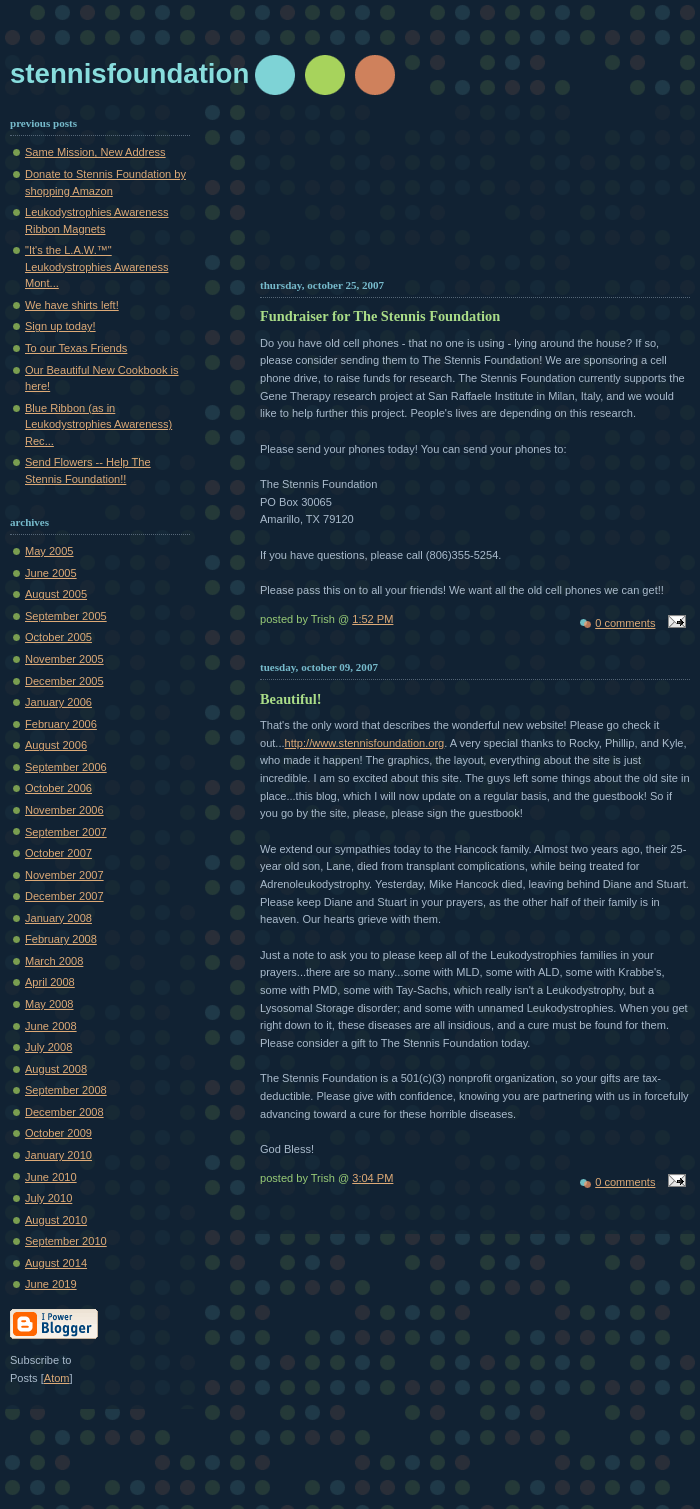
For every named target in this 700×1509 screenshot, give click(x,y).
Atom (57, 1378)
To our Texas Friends (76, 348)
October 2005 (58, 637)
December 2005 (64, 681)
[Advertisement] (475, 195)
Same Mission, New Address (95, 152)
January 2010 (58, 1155)
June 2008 (51, 1026)
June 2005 (51, 573)
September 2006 (66, 767)
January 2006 (58, 702)
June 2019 (51, 1284)
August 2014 (56, 1263)
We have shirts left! (72, 305)
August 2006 (56, 745)
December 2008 (64, 1112)
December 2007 (64, 896)
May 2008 (49, 1004)
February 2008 (61, 939)
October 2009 (58, 1133)
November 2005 (64, 659)
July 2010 (48, 1198)
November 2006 (64, 810)
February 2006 (61, 724)
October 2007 (58, 853)
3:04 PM (372, 1178)
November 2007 (64, 875)
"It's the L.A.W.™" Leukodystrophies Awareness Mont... (97, 266)
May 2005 (49, 551)
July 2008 (48, 1047)
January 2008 (58, 918)
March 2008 (54, 961)
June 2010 (51, 1177)
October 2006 (58, 788)
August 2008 (56, 1069)
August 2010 (56, 1220)
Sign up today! (60, 326)
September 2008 (66, 1090)
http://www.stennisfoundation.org (365, 743)
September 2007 (66, 832)
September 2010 (66, 1241)
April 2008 (50, 982)
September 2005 (66, 616)
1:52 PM (372, 619)
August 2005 (56, 594)
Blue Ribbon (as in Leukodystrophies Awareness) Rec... (98, 424)
